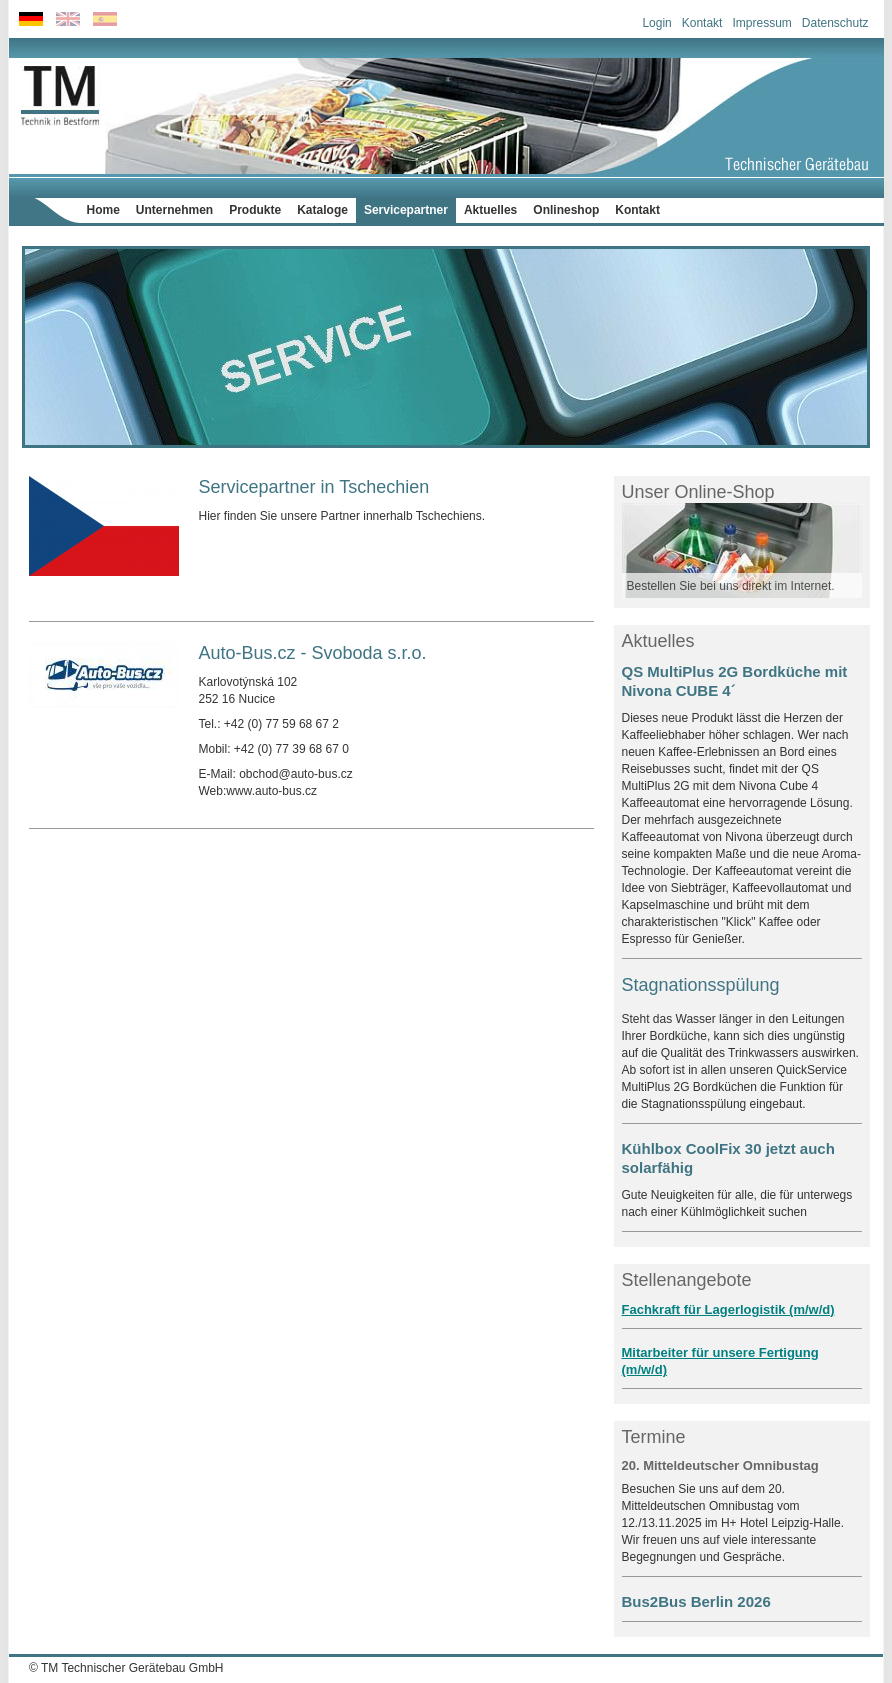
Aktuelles (490, 210)
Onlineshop (566, 210)
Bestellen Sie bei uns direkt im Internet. (731, 586)
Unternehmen (174, 210)
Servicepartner (406, 210)
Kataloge (322, 210)
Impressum (761, 23)
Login (656, 23)
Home (103, 210)
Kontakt (702, 23)
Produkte (255, 210)
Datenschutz (835, 23)
